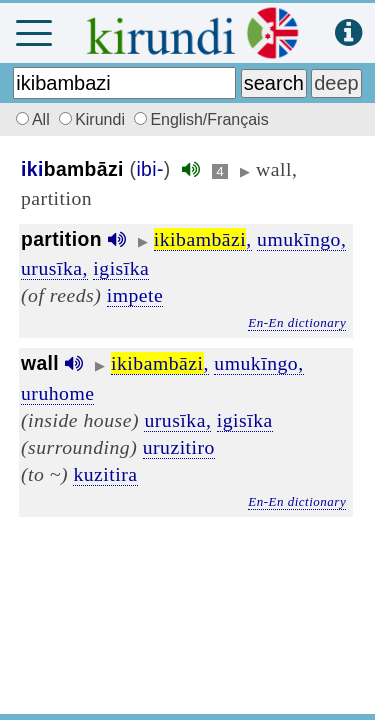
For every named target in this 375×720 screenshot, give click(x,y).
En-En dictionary (297, 322)
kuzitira (105, 474)
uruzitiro (179, 447)
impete (135, 295)
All (30, 119)
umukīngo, (301, 239)
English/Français (201, 119)
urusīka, (54, 268)
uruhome (57, 393)
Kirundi (94, 119)
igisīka (121, 268)
